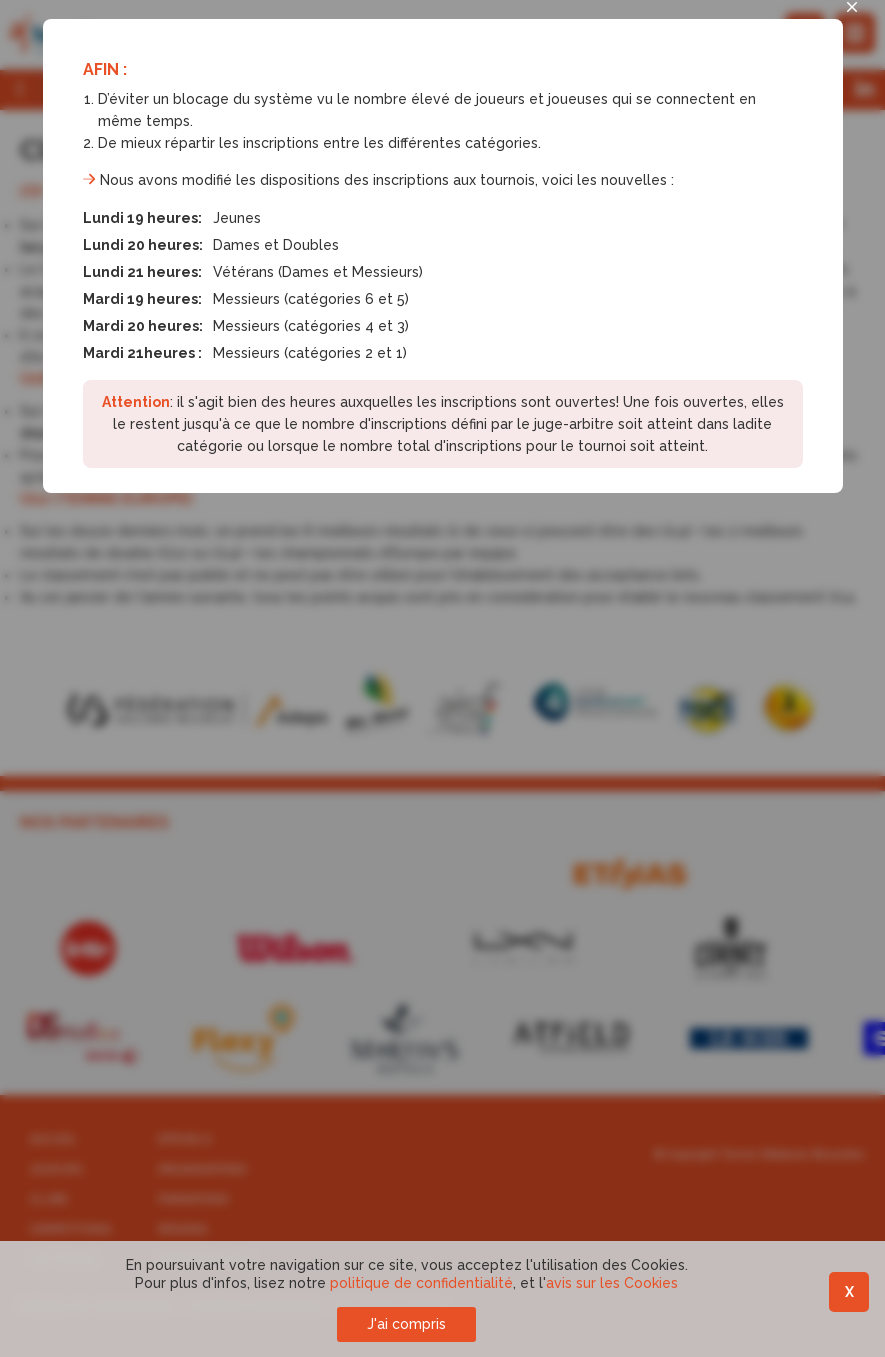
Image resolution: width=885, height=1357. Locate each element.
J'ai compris (406, 1324)
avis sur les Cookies (612, 1283)
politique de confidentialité (421, 1283)
